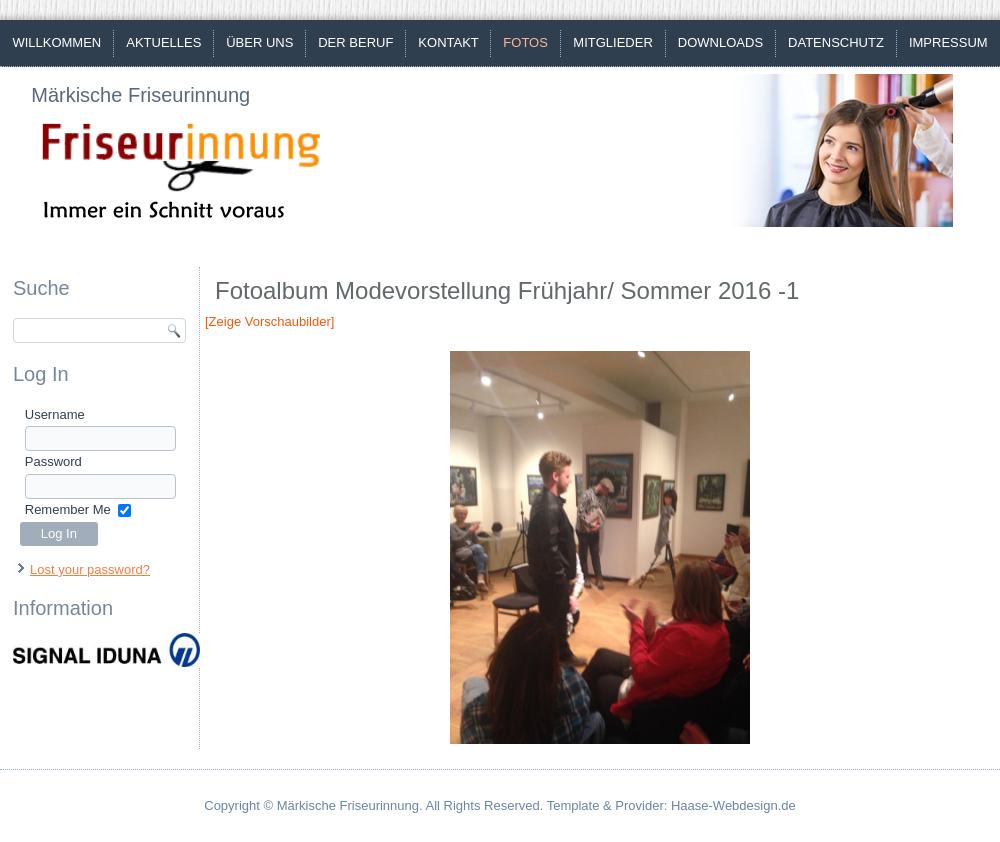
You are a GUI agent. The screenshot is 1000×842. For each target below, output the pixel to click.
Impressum (948, 42)
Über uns (259, 42)
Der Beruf (355, 42)
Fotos (525, 42)
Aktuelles (163, 42)
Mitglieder (612, 42)
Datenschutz (836, 42)
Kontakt (448, 42)
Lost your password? (90, 569)
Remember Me (68, 509)
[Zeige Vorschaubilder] (269, 321)
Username (55, 414)
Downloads (720, 42)
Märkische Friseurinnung (140, 95)
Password (53, 461)
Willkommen (56, 42)
